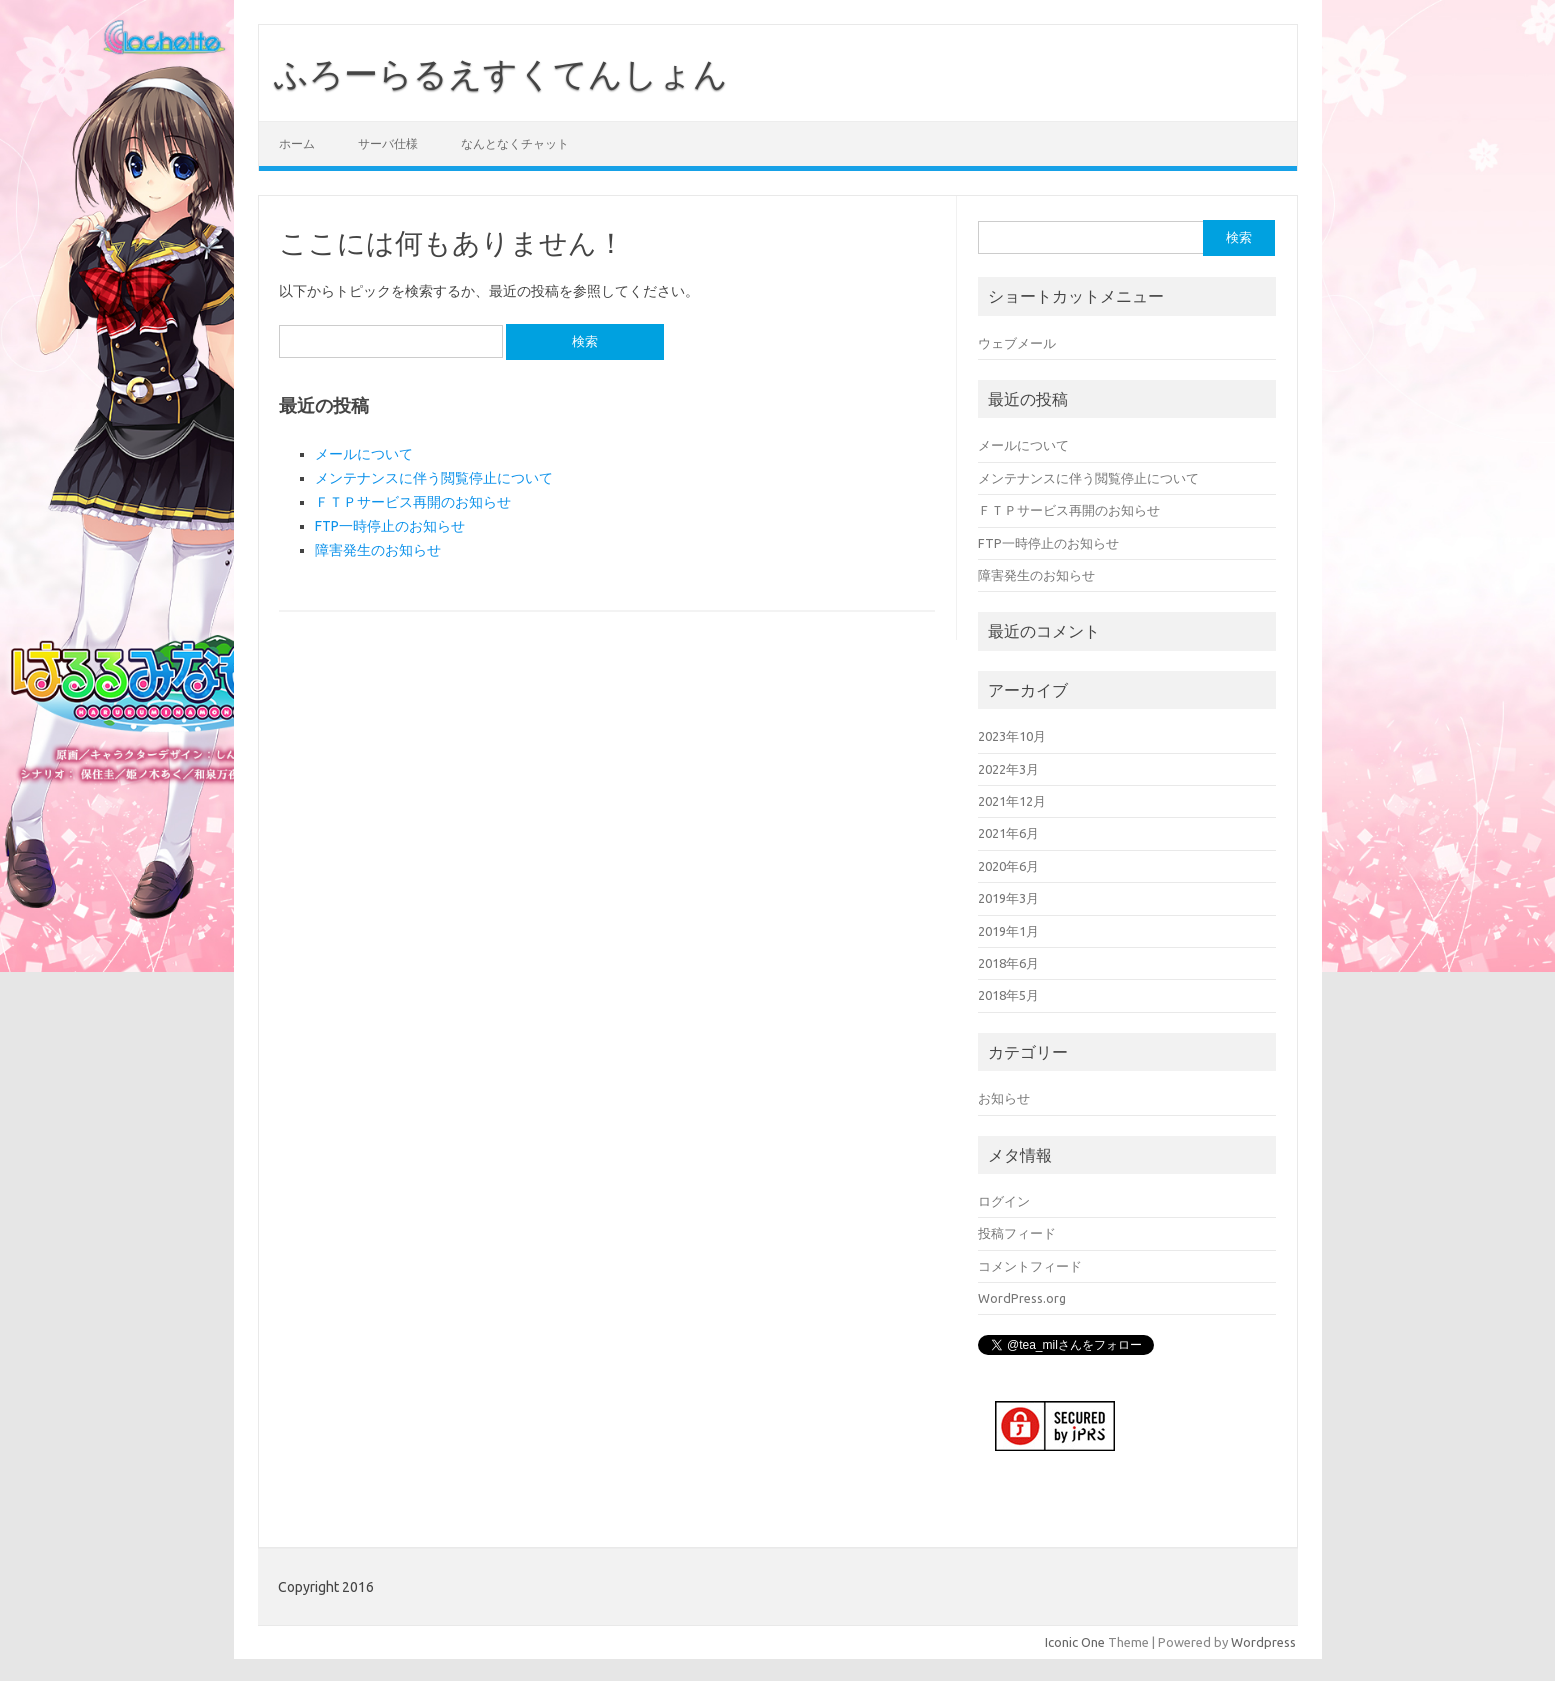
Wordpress (1263, 1640)
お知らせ (1004, 1098)
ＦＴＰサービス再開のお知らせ (413, 502)
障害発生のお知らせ (378, 550)
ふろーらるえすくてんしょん (501, 73)
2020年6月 (1008, 866)
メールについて (364, 454)
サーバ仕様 (388, 143)
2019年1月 (1008, 931)
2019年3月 (1008, 898)
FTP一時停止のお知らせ (390, 526)
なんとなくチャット (515, 143)
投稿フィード (1017, 1233)
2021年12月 (1012, 801)
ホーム (297, 143)
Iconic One (1075, 1640)
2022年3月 (1008, 769)
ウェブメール (1017, 343)
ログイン (1004, 1201)
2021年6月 (1008, 833)
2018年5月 (1008, 995)
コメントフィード (1030, 1266)
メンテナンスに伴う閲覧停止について (434, 478)
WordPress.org (1022, 1298)
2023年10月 (1012, 736)
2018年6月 (1008, 963)
